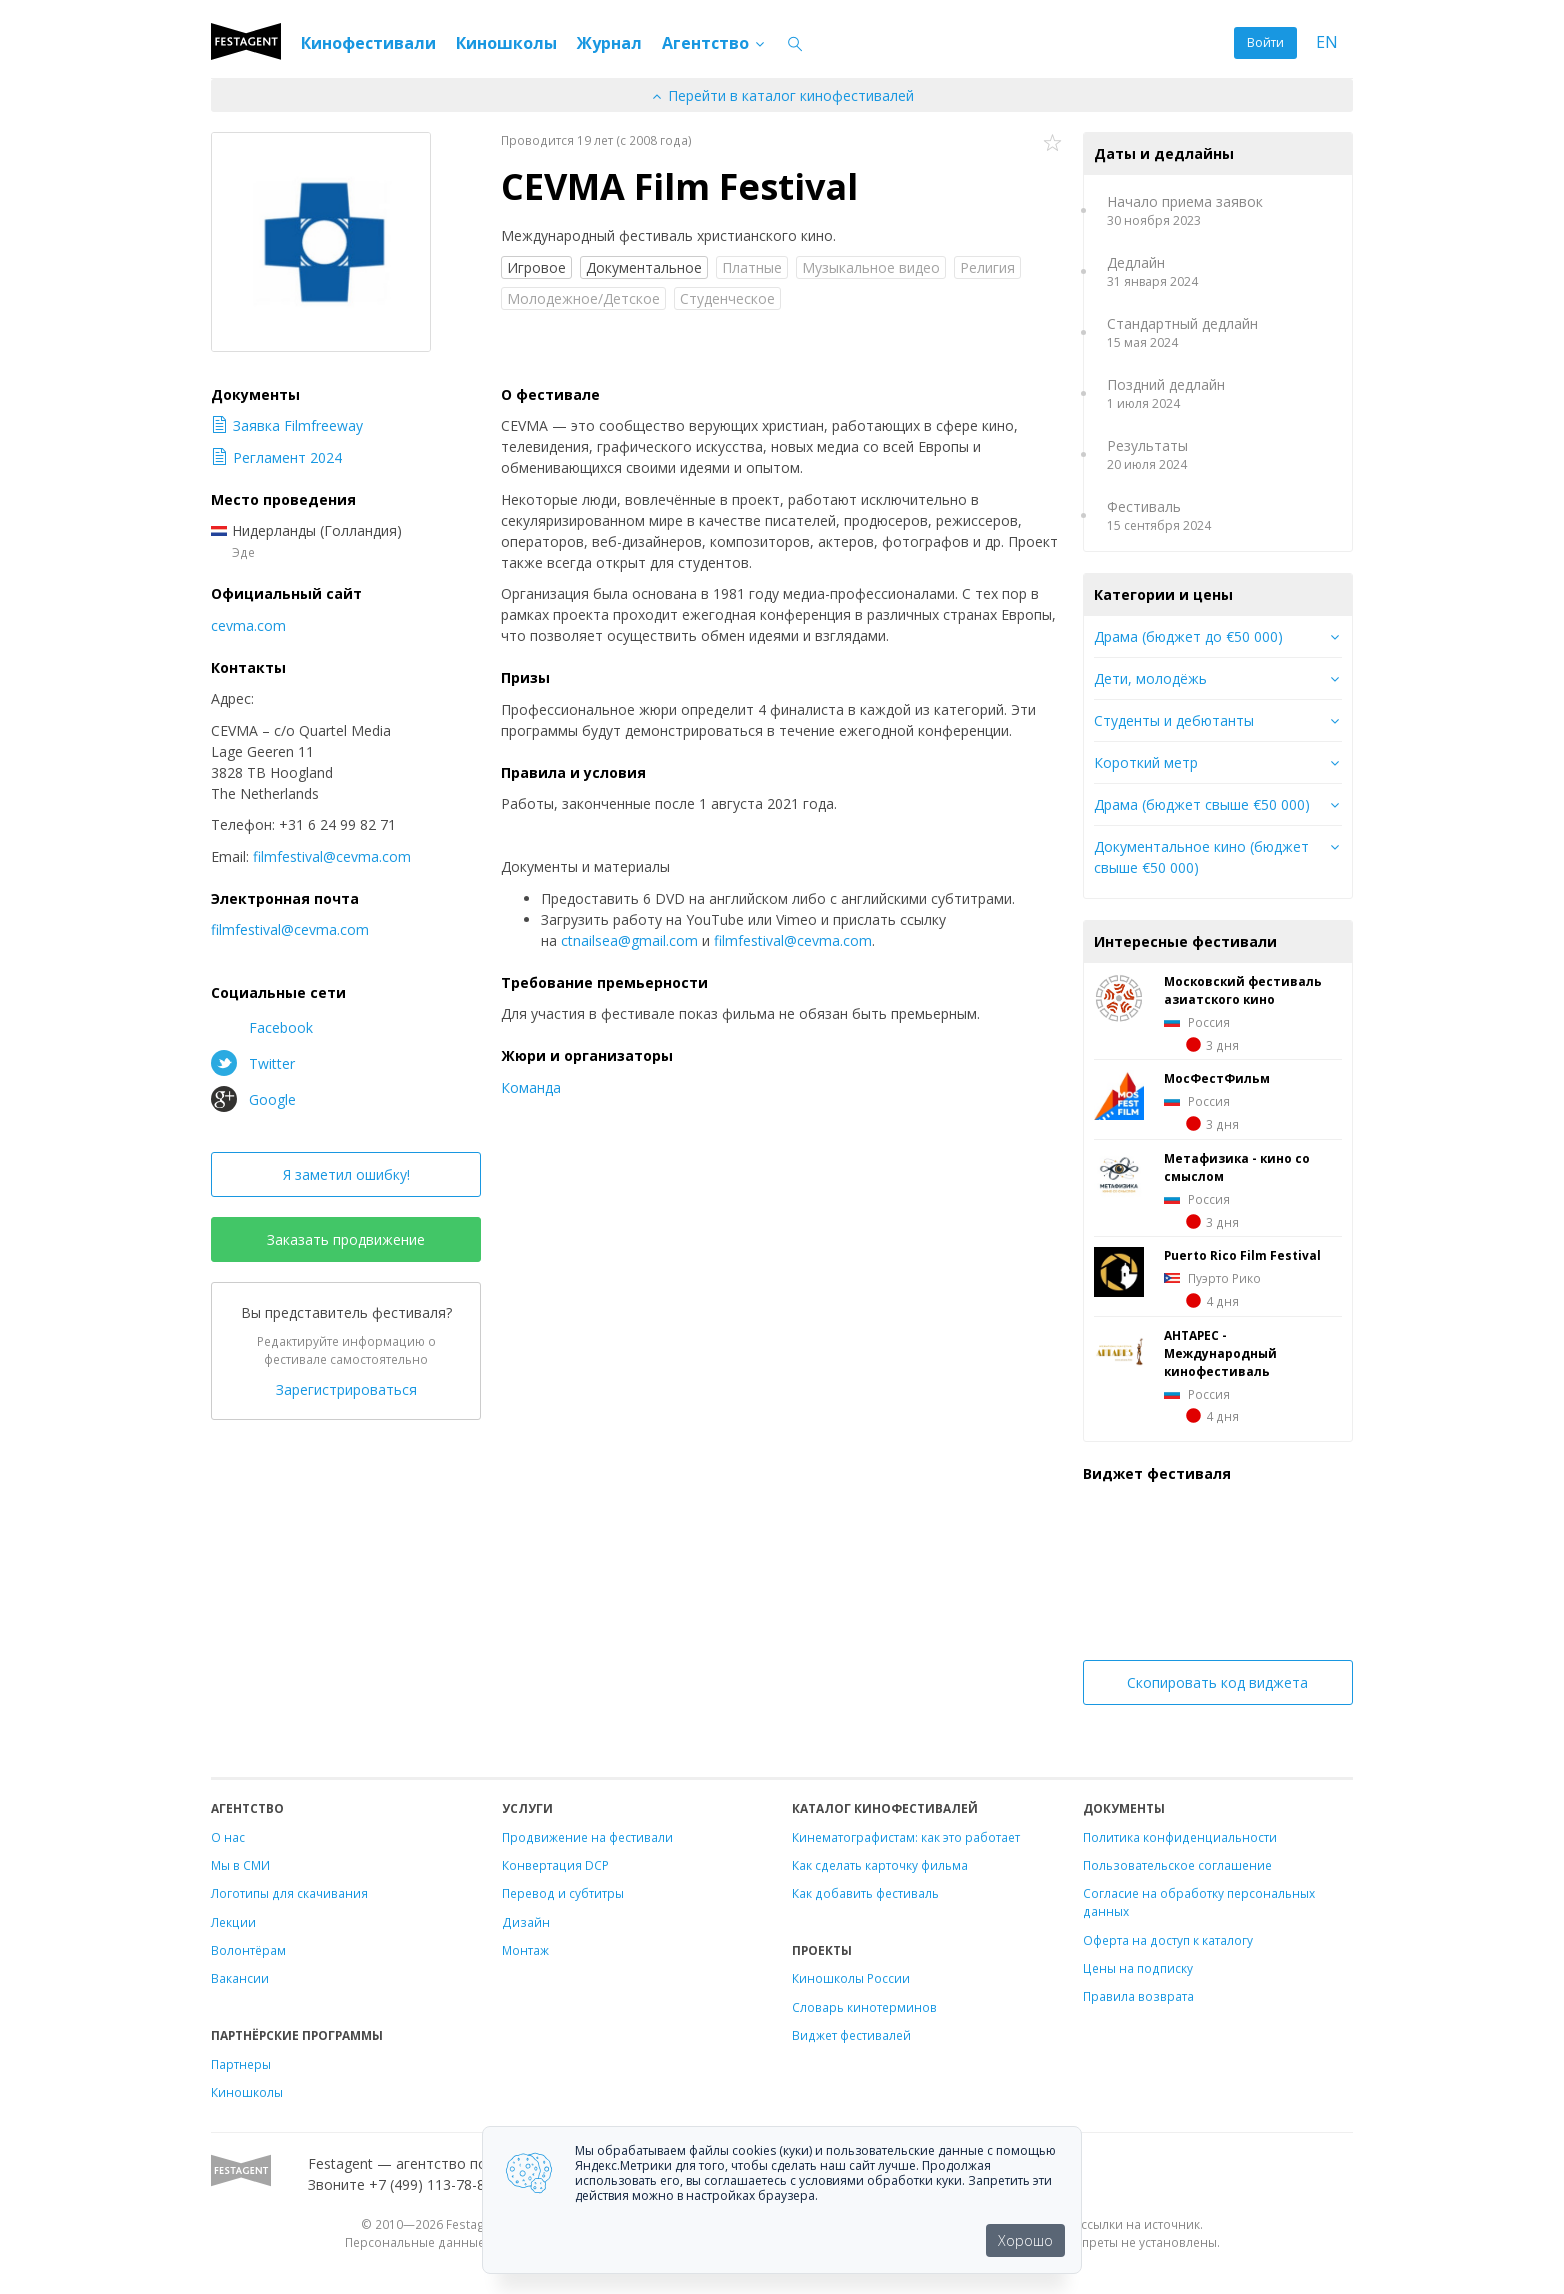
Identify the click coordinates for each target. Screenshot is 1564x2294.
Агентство (714, 43)
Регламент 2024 (276, 457)
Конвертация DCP (555, 1865)
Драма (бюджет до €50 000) (1188, 636)
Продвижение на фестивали (587, 1837)
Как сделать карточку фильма (880, 1865)
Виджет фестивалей (851, 2035)
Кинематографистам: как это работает (906, 1837)
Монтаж (525, 1950)
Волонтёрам (248, 1950)
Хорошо (1025, 2240)
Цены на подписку (1138, 1968)
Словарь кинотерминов (864, 2007)
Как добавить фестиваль (865, 1893)
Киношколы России (851, 1978)
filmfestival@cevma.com (793, 940)
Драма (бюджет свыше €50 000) (1202, 804)
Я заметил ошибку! (346, 1174)
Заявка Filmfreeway (287, 425)
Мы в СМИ (240, 1865)
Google (253, 1099)
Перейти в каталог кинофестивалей (782, 95)
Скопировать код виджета (1217, 1682)
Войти (1265, 42)
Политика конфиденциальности (1180, 1837)
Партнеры (241, 2064)
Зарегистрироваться (346, 1389)
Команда (531, 1087)
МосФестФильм (1217, 1078)
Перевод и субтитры (563, 1893)
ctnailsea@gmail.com (629, 940)
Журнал (609, 43)
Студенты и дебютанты (1174, 720)
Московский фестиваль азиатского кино (1243, 990)
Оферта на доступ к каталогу (1168, 1940)
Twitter (253, 1063)
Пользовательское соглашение (1177, 1865)
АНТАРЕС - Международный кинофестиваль (1220, 1353)
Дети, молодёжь (1150, 678)
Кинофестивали (368, 43)
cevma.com (248, 625)
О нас (228, 1837)
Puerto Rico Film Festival (1242, 1255)
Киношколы (506, 43)
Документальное (644, 267)
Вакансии (240, 1978)
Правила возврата (1138, 1996)
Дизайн (526, 1922)
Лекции (233, 1922)
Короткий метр (1146, 762)
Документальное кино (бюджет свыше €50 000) (1201, 857)
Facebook (262, 1027)
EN (1327, 42)
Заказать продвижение (346, 1239)
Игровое (536, 267)
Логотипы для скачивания (289, 1893)
